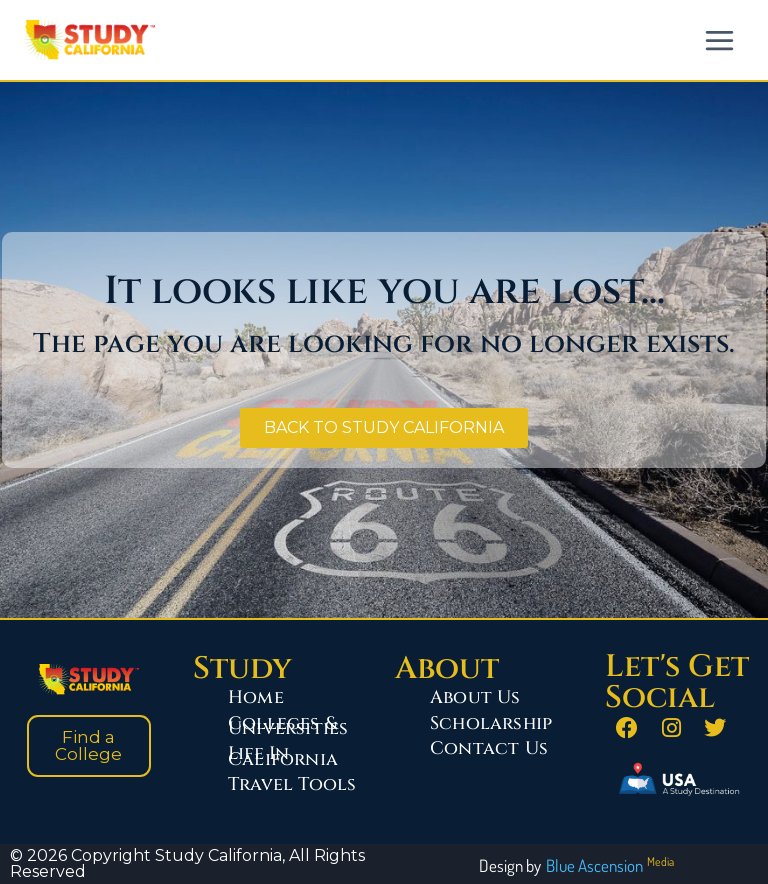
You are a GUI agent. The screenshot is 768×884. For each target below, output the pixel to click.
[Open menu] (719, 40)
